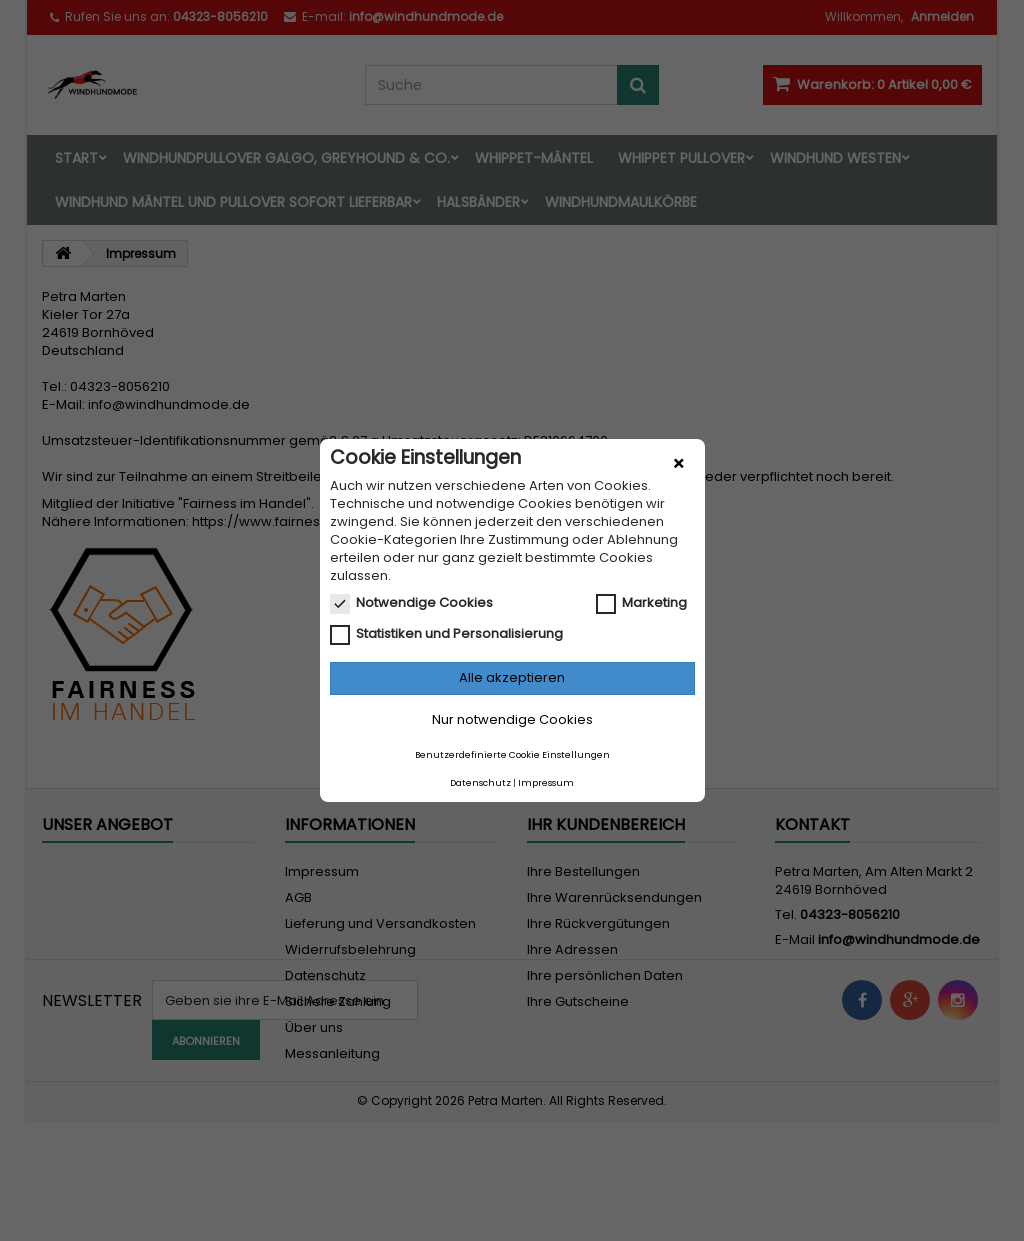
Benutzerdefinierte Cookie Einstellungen (512, 755)
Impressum (546, 783)
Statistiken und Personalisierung (446, 634)
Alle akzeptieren (512, 677)
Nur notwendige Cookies (512, 719)
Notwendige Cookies (411, 603)
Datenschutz (480, 783)
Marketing (641, 603)
